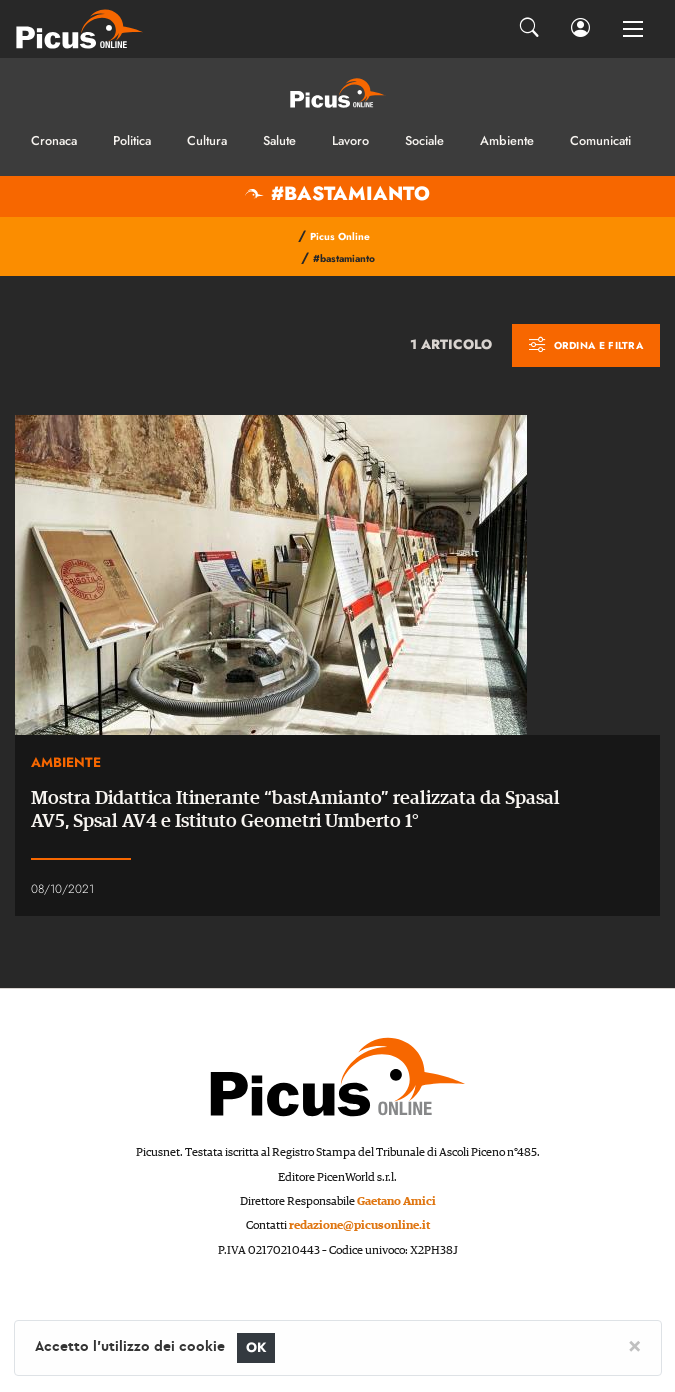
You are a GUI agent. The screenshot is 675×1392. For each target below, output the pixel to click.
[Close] (634, 1345)
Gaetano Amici (396, 1201)
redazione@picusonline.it (359, 1225)
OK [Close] (256, 1347)
